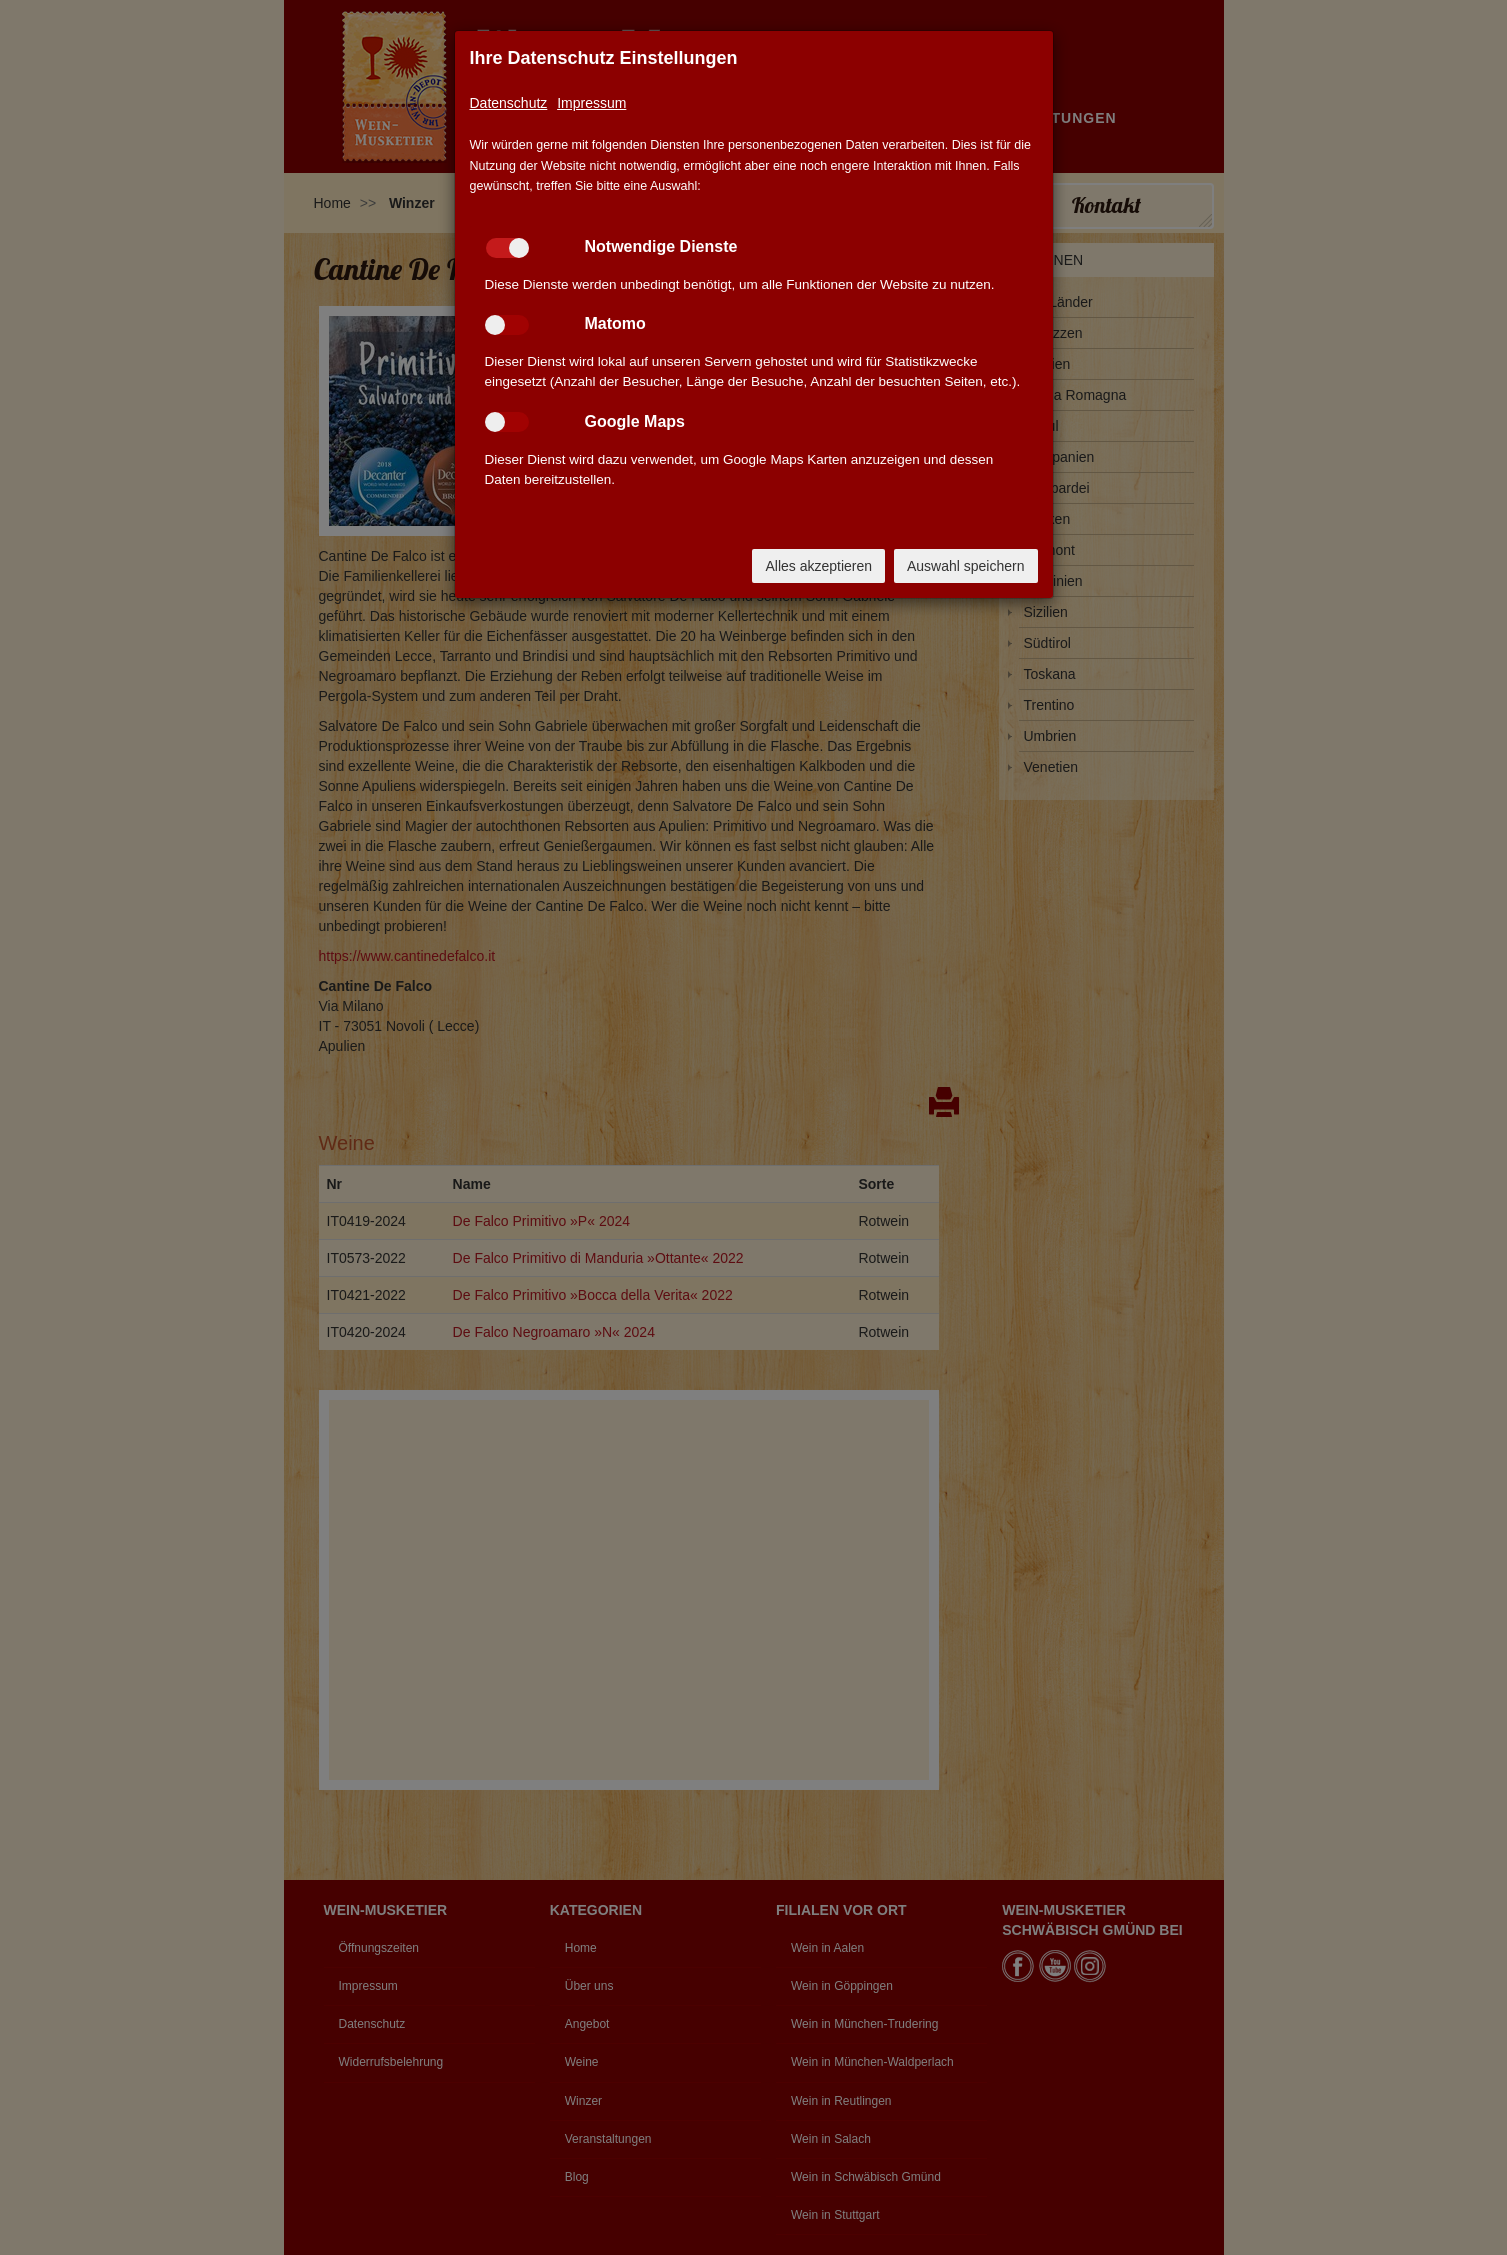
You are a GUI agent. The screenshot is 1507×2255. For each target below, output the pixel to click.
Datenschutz (509, 103)
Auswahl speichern (966, 566)
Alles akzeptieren (818, 566)
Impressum (591, 103)
